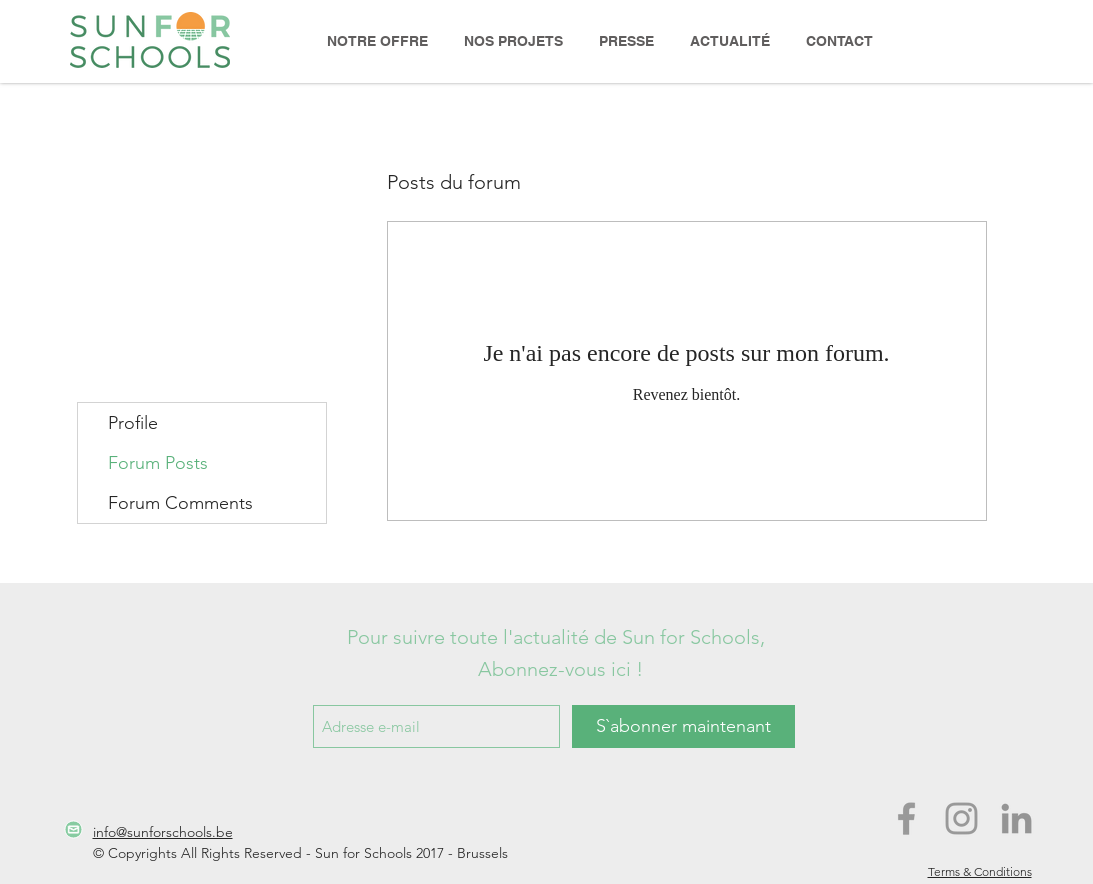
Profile (133, 423)
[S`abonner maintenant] (683, 726)
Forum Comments (180, 503)
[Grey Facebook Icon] (906, 818)
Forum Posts (158, 463)
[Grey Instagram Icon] (961, 818)
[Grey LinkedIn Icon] (1016, 818)
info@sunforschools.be (163, 832)
